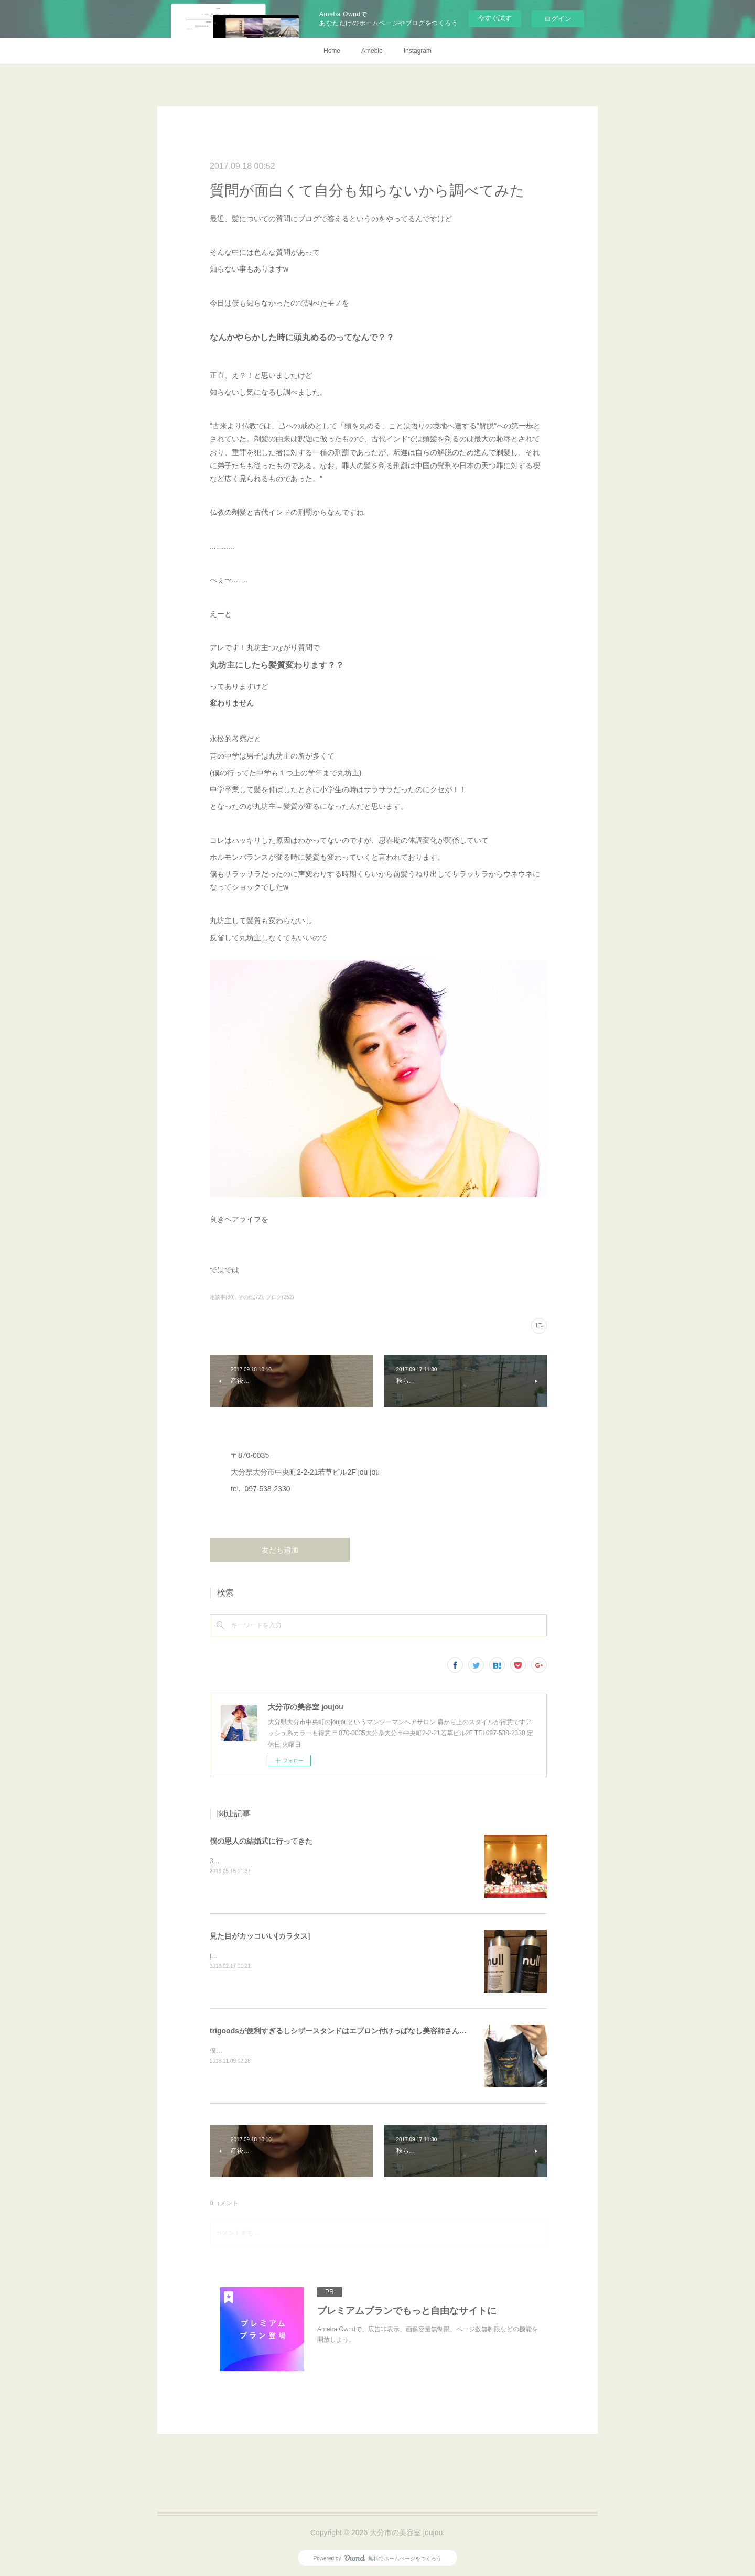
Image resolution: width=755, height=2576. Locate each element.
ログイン (557, 19)
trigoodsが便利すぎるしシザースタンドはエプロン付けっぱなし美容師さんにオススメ (353, 2031)
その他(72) (250, 1297)
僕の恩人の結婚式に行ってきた (261, 1841)
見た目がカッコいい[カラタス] (260, 1936)
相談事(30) (222, 1297)
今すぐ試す (495, 18)
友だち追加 (280, 1550)
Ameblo (372, 51)
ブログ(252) (280, 1297)
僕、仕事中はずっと (238, 2050)
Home (331, 51)
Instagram (418, 51)
